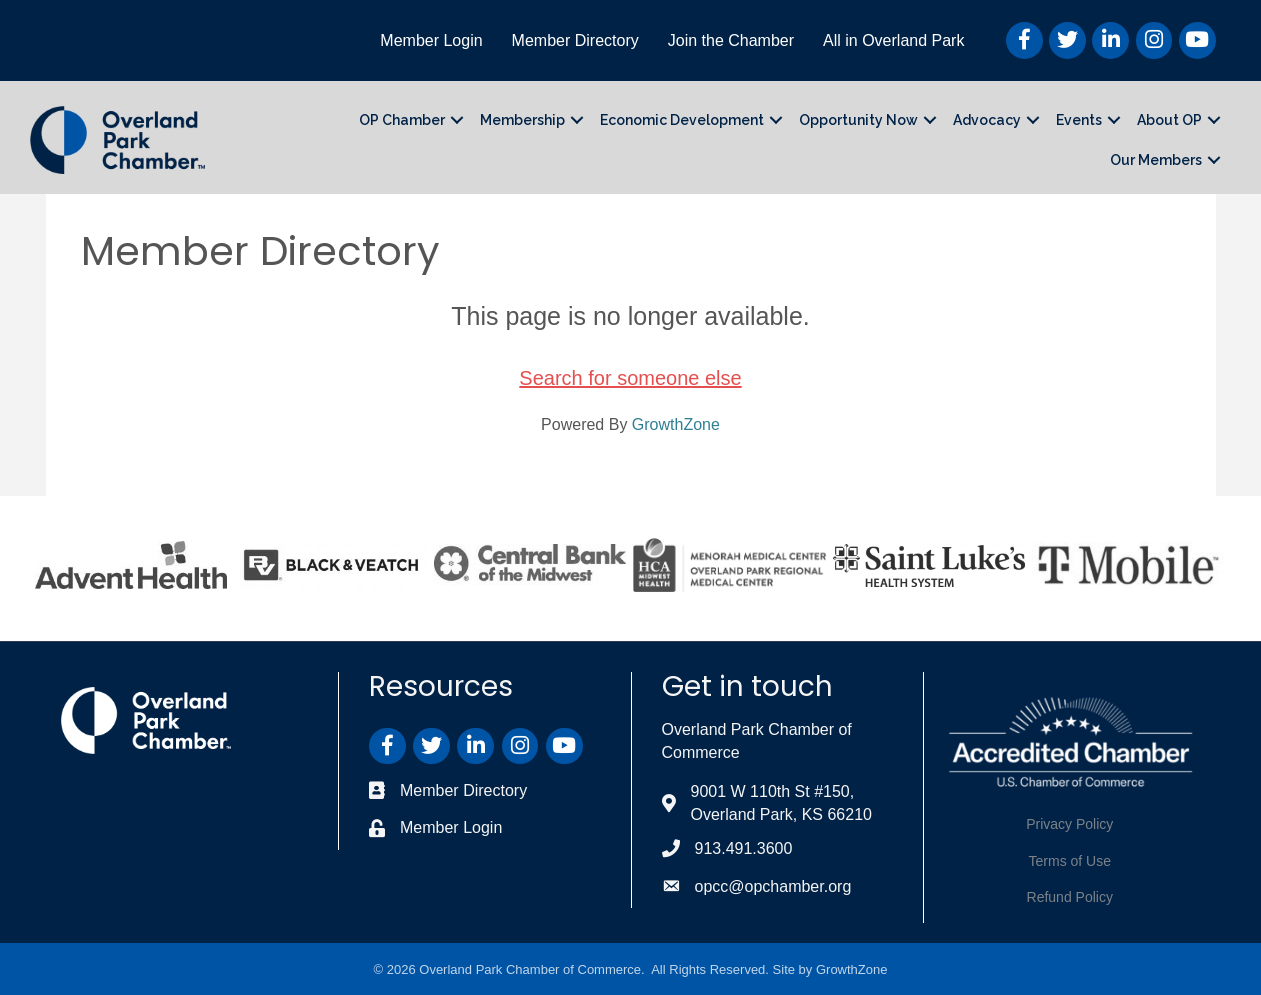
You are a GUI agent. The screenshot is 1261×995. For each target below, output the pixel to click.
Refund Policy (1070, 897)
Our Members (1156, 160)
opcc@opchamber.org (773, 886)
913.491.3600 (744, 848)
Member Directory (575, 40)
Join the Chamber (731, 40)
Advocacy (987, 120)
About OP (1169, 120)
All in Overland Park (893, 40)
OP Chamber (402, 120)
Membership (522, 120)
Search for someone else (630, 378)
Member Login (431, 40)
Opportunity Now (858, 120)
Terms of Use (1070, 861)
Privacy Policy (1069, 824)
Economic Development (682, 120)
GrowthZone (676, 424)
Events (1079, 120)
